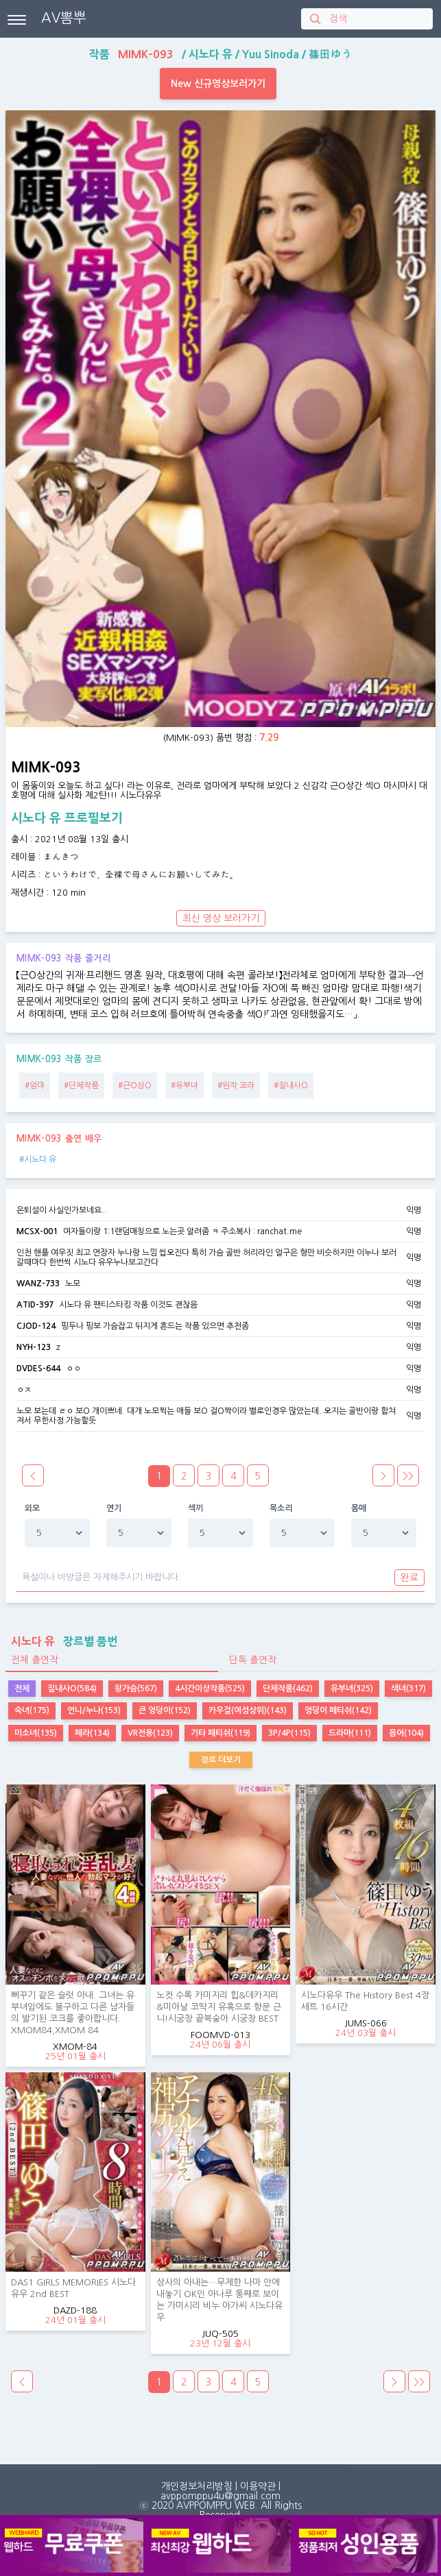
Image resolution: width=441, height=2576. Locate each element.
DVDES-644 (38, 1368)
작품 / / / (221, 54)
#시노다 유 (37, 1159)
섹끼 (196, 1508)
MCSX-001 (37, 1231)
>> (408, 1476)
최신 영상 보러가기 (220, 918)
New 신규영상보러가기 (218, 83)
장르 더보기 (221, 1760)
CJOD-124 (36, 1326)
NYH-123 (33, 1347)
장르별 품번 (61, 1641)
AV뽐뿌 (63, 18)
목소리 (281, 1508)
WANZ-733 (38, 1283)
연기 (114, 1508)
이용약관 (258, 2486)
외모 (32, 1508)
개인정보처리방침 (197, 2486)
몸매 (359, 1508)
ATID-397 (34, 1305)
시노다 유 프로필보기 (67, 818)
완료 (409, 1577)
